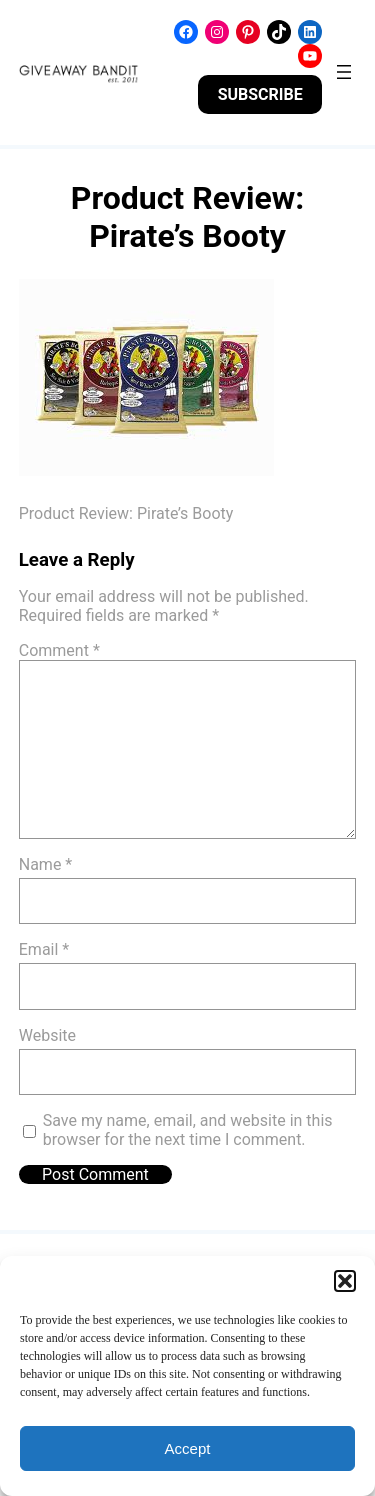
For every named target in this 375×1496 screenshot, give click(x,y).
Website (47, 1035)
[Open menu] (344, 72)
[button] (345, 1281)
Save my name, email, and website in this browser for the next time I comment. (188, 1130)
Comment (59, 650)
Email (44, 949)
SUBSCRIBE (260, 94)
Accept (188, 1448)
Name (46, 864)
